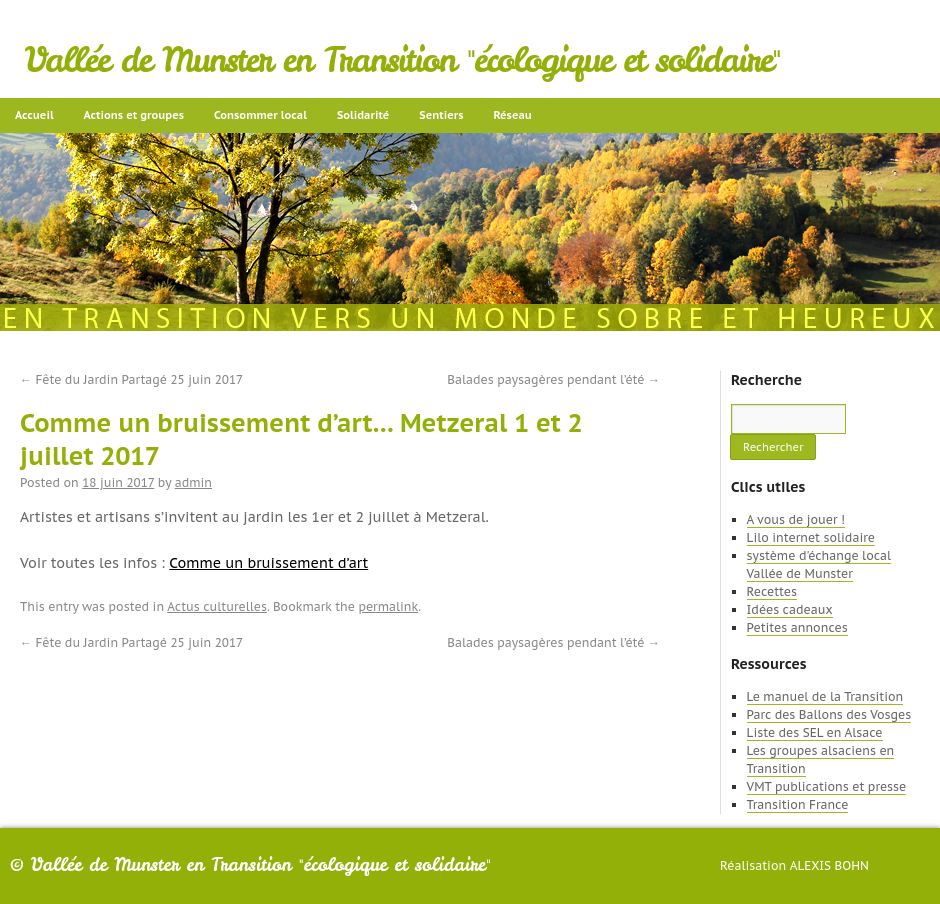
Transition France (798, 804)
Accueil (34, 115)
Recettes (772, 591)
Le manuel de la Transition (825, 696)
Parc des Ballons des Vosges (829, 714)
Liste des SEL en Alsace (815, 732)
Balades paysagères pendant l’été (553, 379)
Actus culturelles (217, 606)
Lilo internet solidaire (811, 537)
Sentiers (441, 115)
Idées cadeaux (790, 609)
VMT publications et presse (827, 786)
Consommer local (260, 115)
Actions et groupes (134, 115)
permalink (388, 606)
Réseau (512, 115)
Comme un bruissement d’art (268, 563)
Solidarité (363, 115)
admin (193, 482)
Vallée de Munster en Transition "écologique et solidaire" (402, 60)
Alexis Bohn (829, 865)
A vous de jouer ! (796, 519)
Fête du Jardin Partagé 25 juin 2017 (131, 379)
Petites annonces (797, 627)
